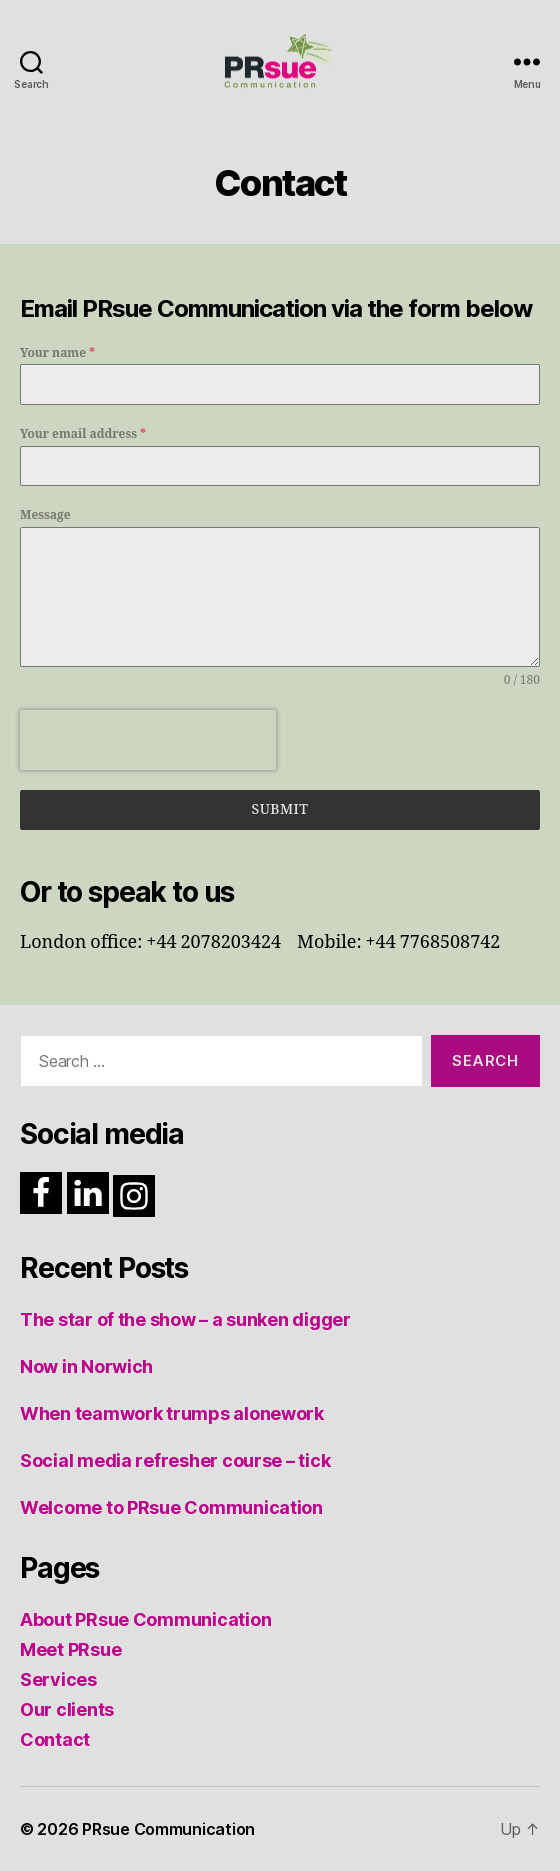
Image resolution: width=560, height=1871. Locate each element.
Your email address (83, 434)
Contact (55, 1739)
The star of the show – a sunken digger (185, 1319)
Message (45, 515)
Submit (279, 809)
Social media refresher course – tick (175, 1460)
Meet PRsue (70, 1649)
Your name (57, 353)
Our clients (67, 1709)
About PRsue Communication (145, 1619)
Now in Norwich (86, 1366)
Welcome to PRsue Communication (171, 1507)
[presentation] (148, 740)
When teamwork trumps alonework (172, 1413)
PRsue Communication (168, 1829)
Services (58, 1679)
